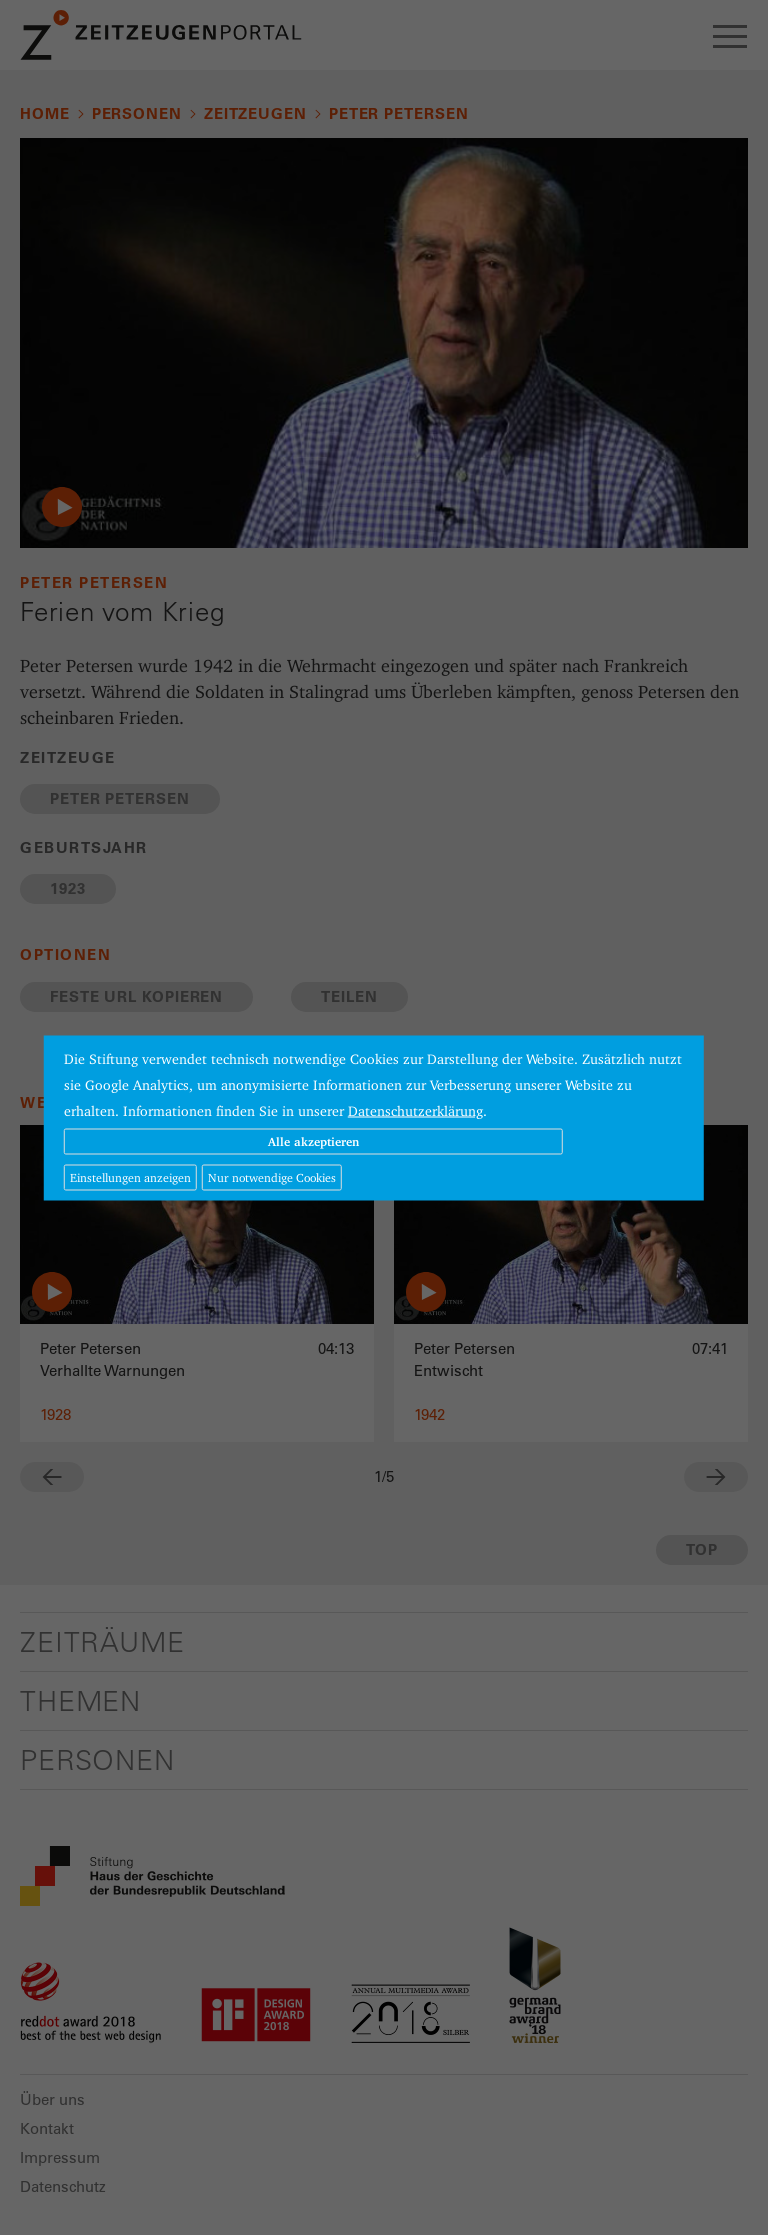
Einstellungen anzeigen (130, 1176)
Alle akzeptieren (313, 1140)
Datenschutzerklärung (415, 1110)
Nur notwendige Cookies (272, 1176)
